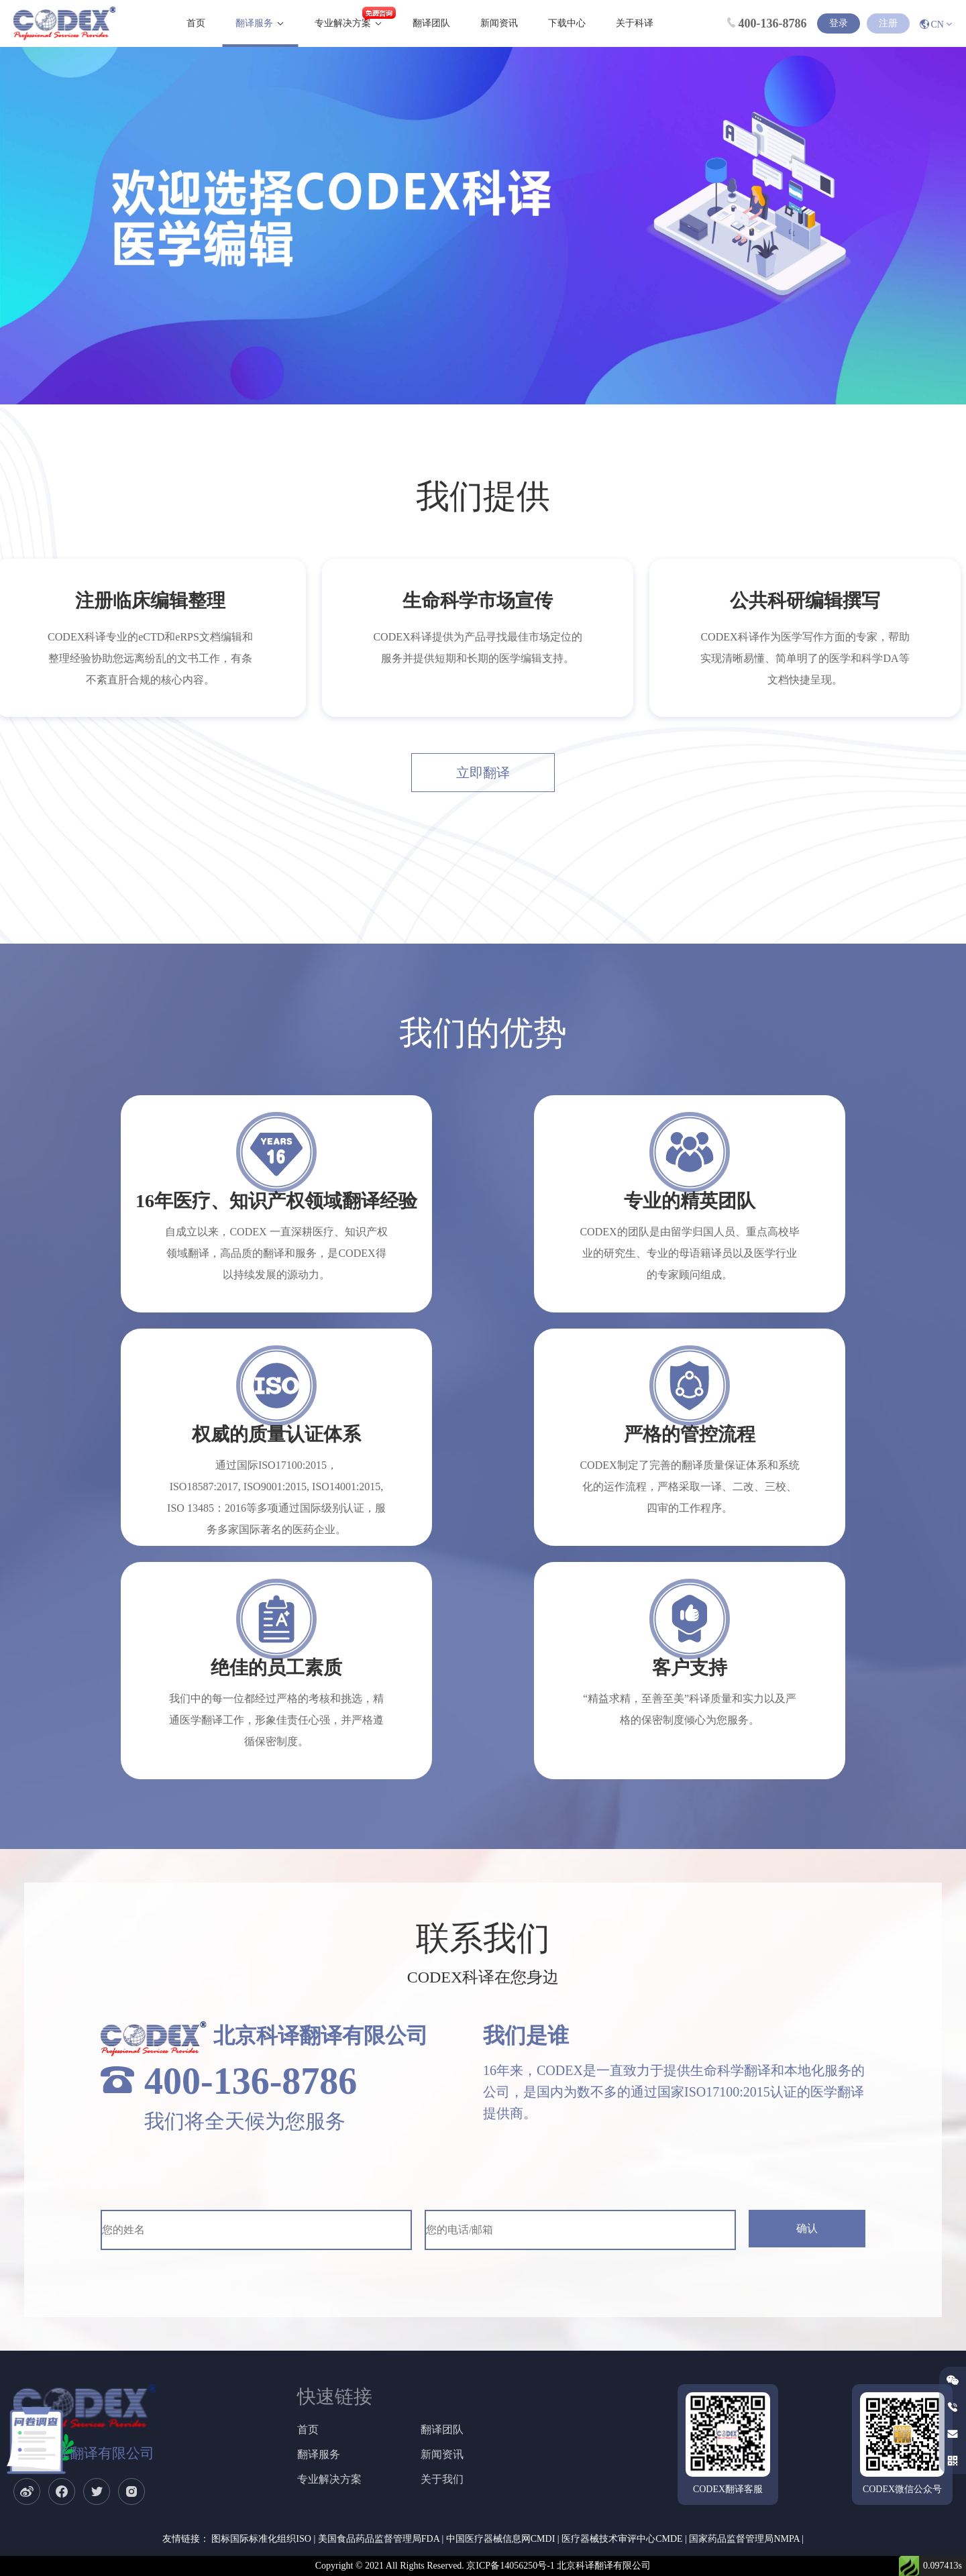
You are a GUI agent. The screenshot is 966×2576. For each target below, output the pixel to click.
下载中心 (567, 23)
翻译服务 (254, 23)
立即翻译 (483, 772)
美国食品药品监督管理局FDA (378, 2539)
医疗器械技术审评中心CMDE (621, 2539)
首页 (195, 23)
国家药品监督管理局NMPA (744, 2539)
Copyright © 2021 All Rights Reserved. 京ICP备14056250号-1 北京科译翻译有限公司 (483, 2566)
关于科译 (634, 23)
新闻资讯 (499, 23)
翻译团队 (431, 23)
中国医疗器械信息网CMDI (500, 2539)
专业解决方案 (343, 23)
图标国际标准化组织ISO (261, 2539)
